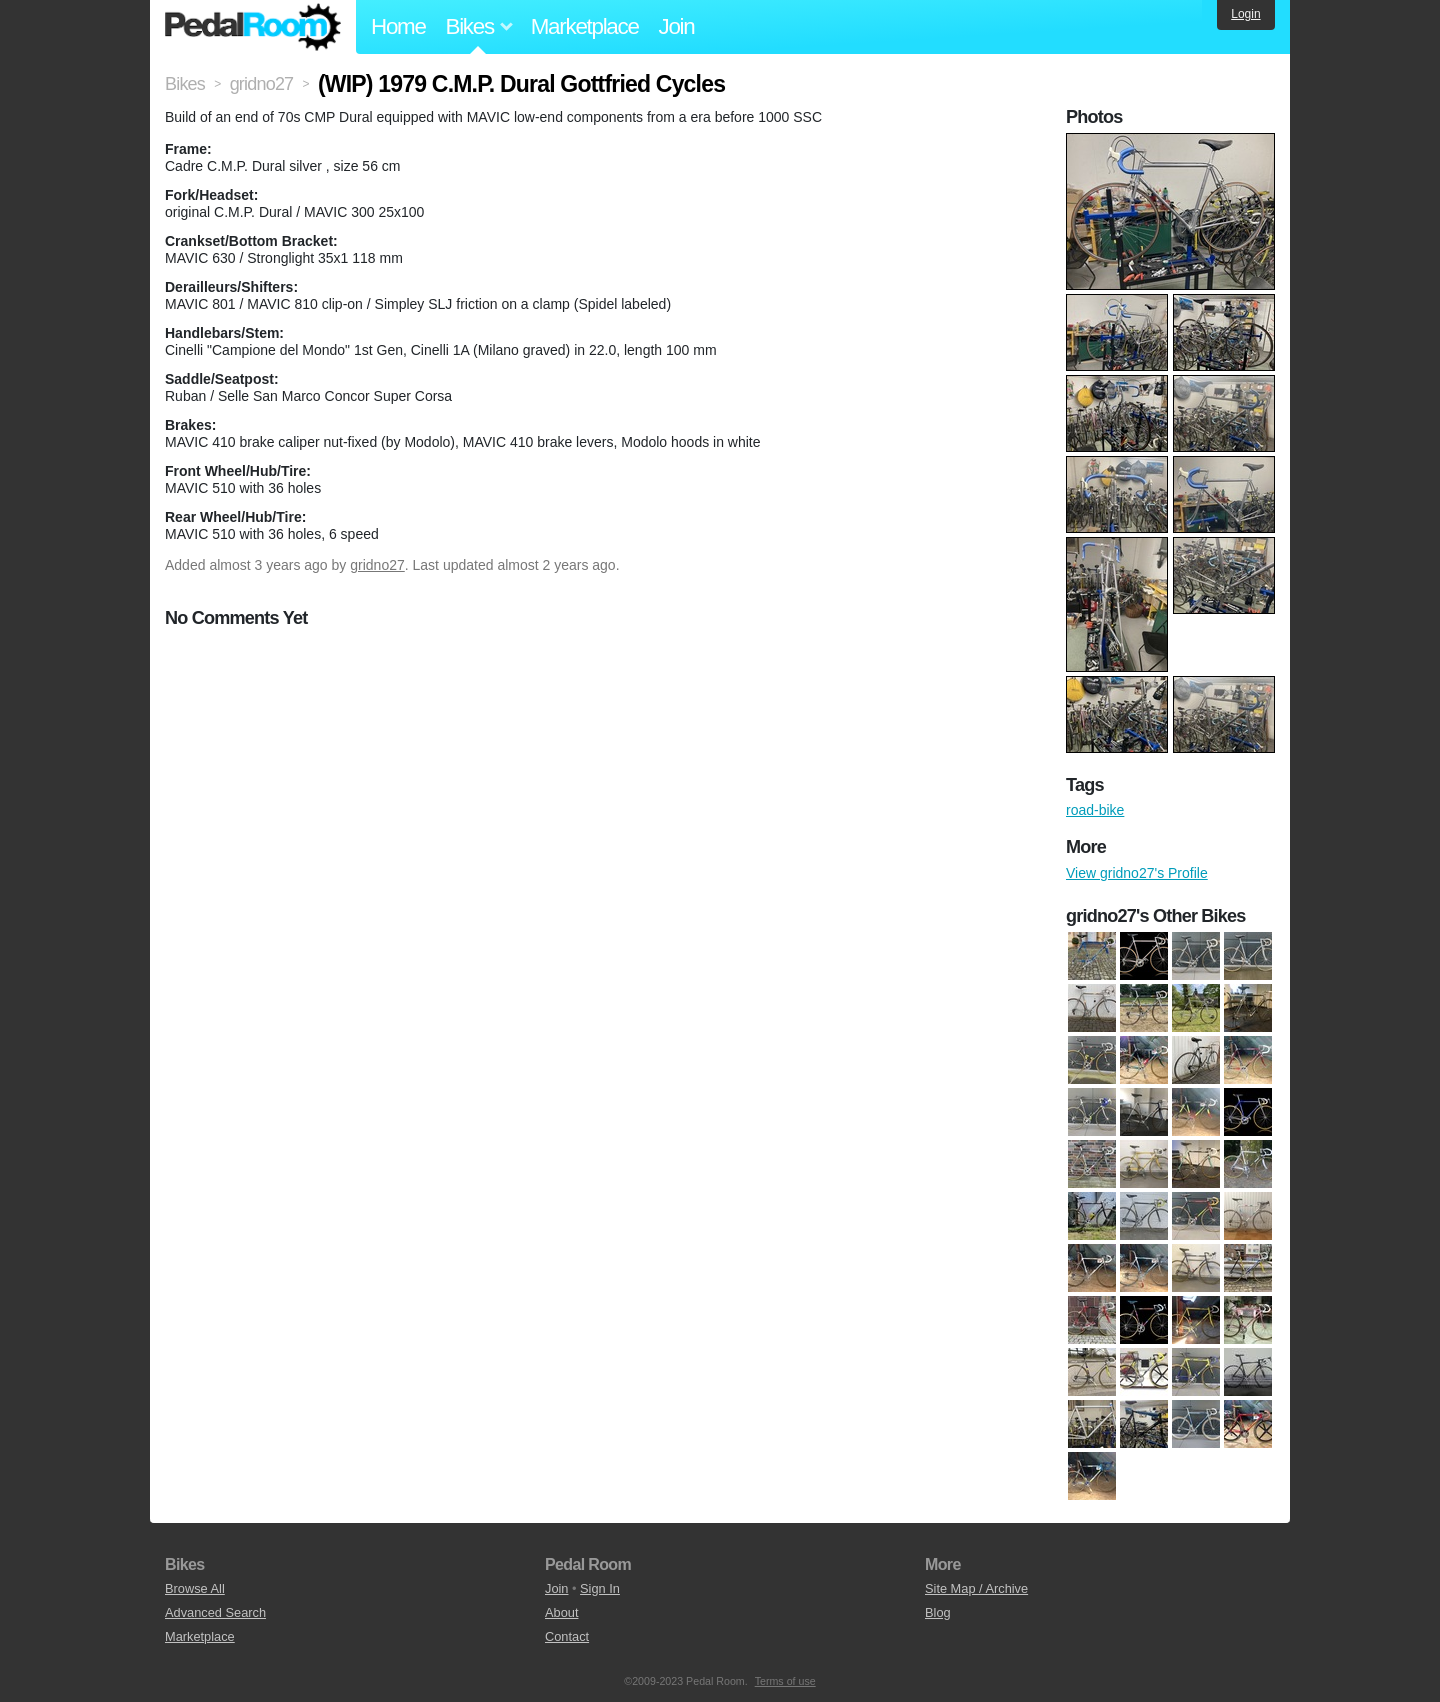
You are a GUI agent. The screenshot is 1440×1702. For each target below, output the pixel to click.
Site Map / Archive (976, 1588)
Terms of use (785, 1681)
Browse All (195, 1588)
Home (398, 26)
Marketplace (585, 26)
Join (677, 26)
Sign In (600, 1588)
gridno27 (377, 565)
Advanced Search (215, 1612)
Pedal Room (253, 27)
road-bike (1095, 810)
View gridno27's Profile (1137, 873)
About (561, 1612)
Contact (567, 1636)
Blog (938, 1612)
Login (1245, 14)
